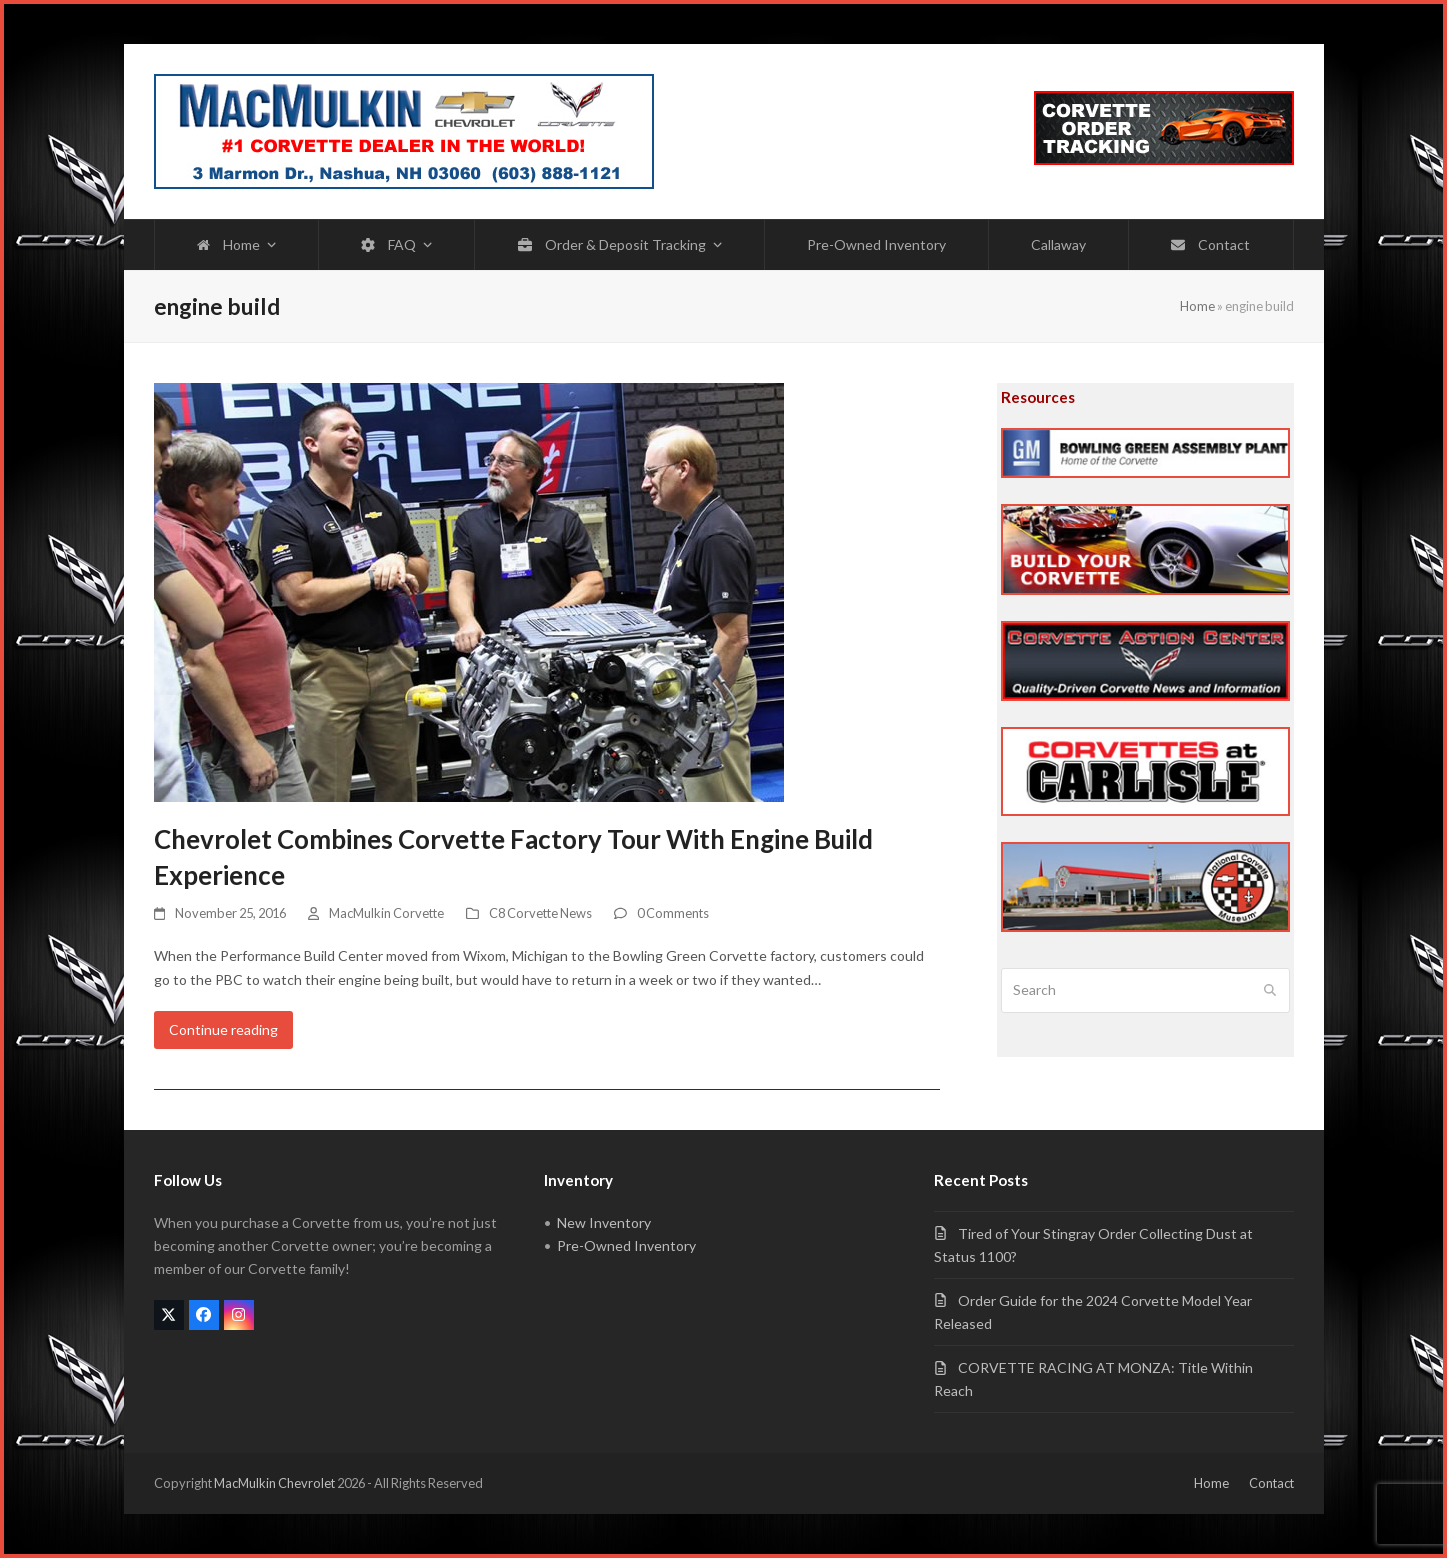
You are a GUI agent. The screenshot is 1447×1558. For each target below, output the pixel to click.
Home (1197, 306)
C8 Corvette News (540, 913)
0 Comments (673, 913)
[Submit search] (1270, 991)
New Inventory (604, 1222)
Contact (1271, 1483)
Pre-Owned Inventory (626, 1245)
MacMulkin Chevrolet (274, 1483)
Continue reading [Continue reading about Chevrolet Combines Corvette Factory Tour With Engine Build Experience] (223, 1029)
